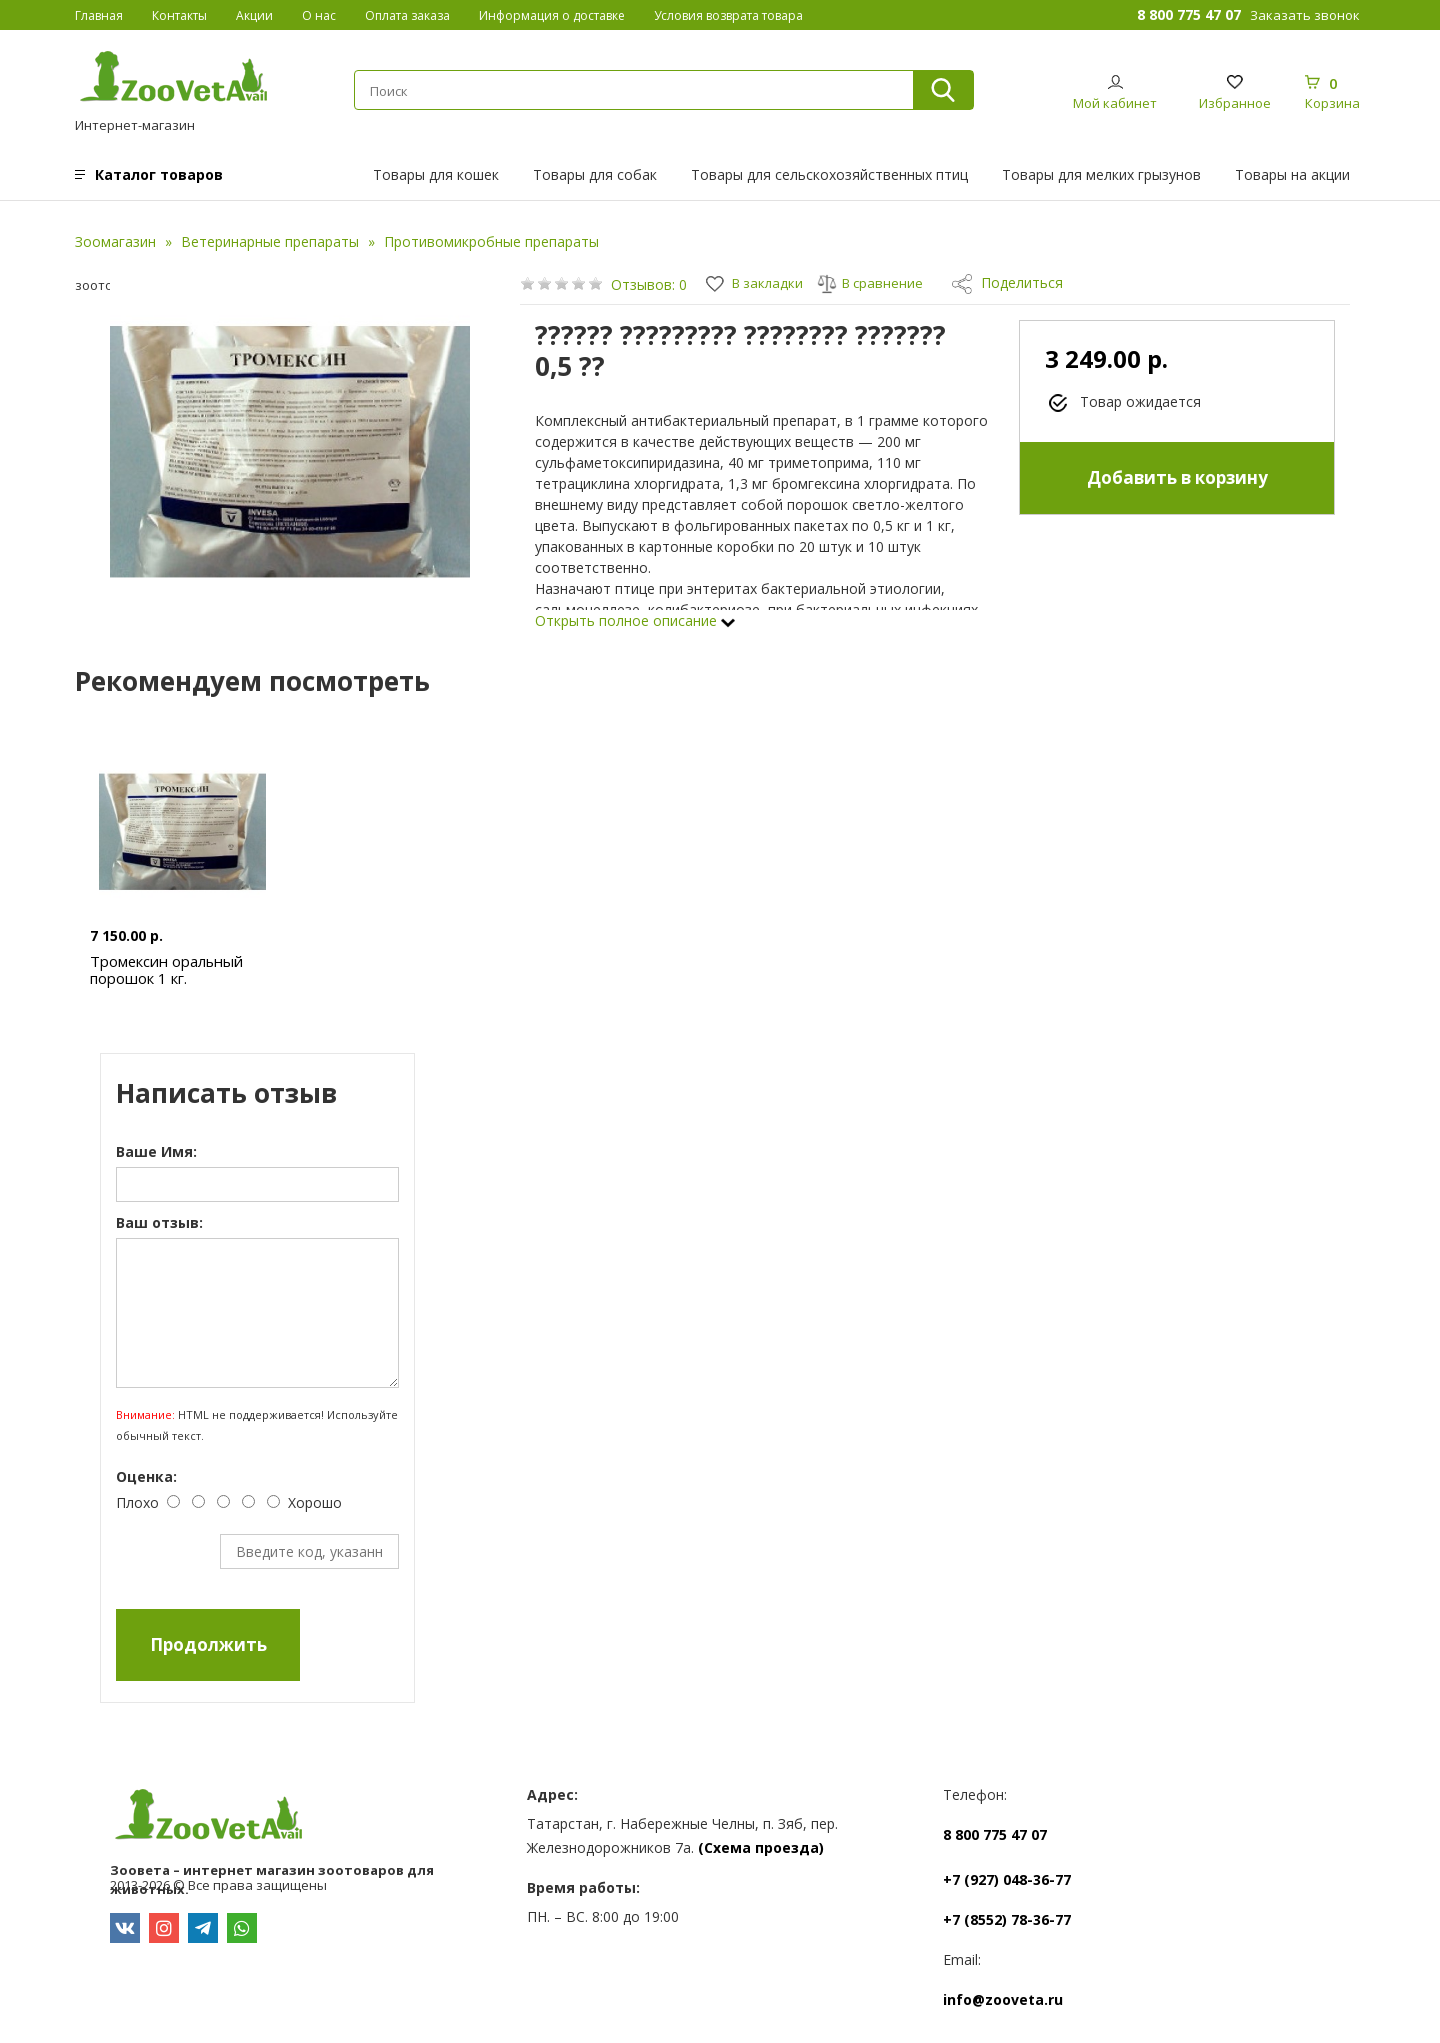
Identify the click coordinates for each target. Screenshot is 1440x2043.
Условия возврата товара (728, 15)
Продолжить (209, 1644)
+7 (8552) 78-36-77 (1007, 1919)
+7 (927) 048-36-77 (1007, 1879)
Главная (99, 15)
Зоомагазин (115, 241)
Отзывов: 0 (649, 284)
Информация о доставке (552, 15)
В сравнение (877, 282)
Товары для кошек (436, 174)
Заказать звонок (1305, 15)
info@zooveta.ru (1003, 1999)
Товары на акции (1292, 174)
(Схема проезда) (761, 1847)
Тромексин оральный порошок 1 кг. (167, 969)
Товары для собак (595, 174)
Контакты (179, 15)
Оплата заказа (407, 15)
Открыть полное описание (635, 620)
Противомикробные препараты (491, 241)
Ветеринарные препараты (270, 241)
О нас (319, 15)
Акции (254, 15)
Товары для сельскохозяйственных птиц (829, 174)
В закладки (757, 282)
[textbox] (633, 91)
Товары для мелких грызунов (1101, 174)
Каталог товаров (159, 174)
